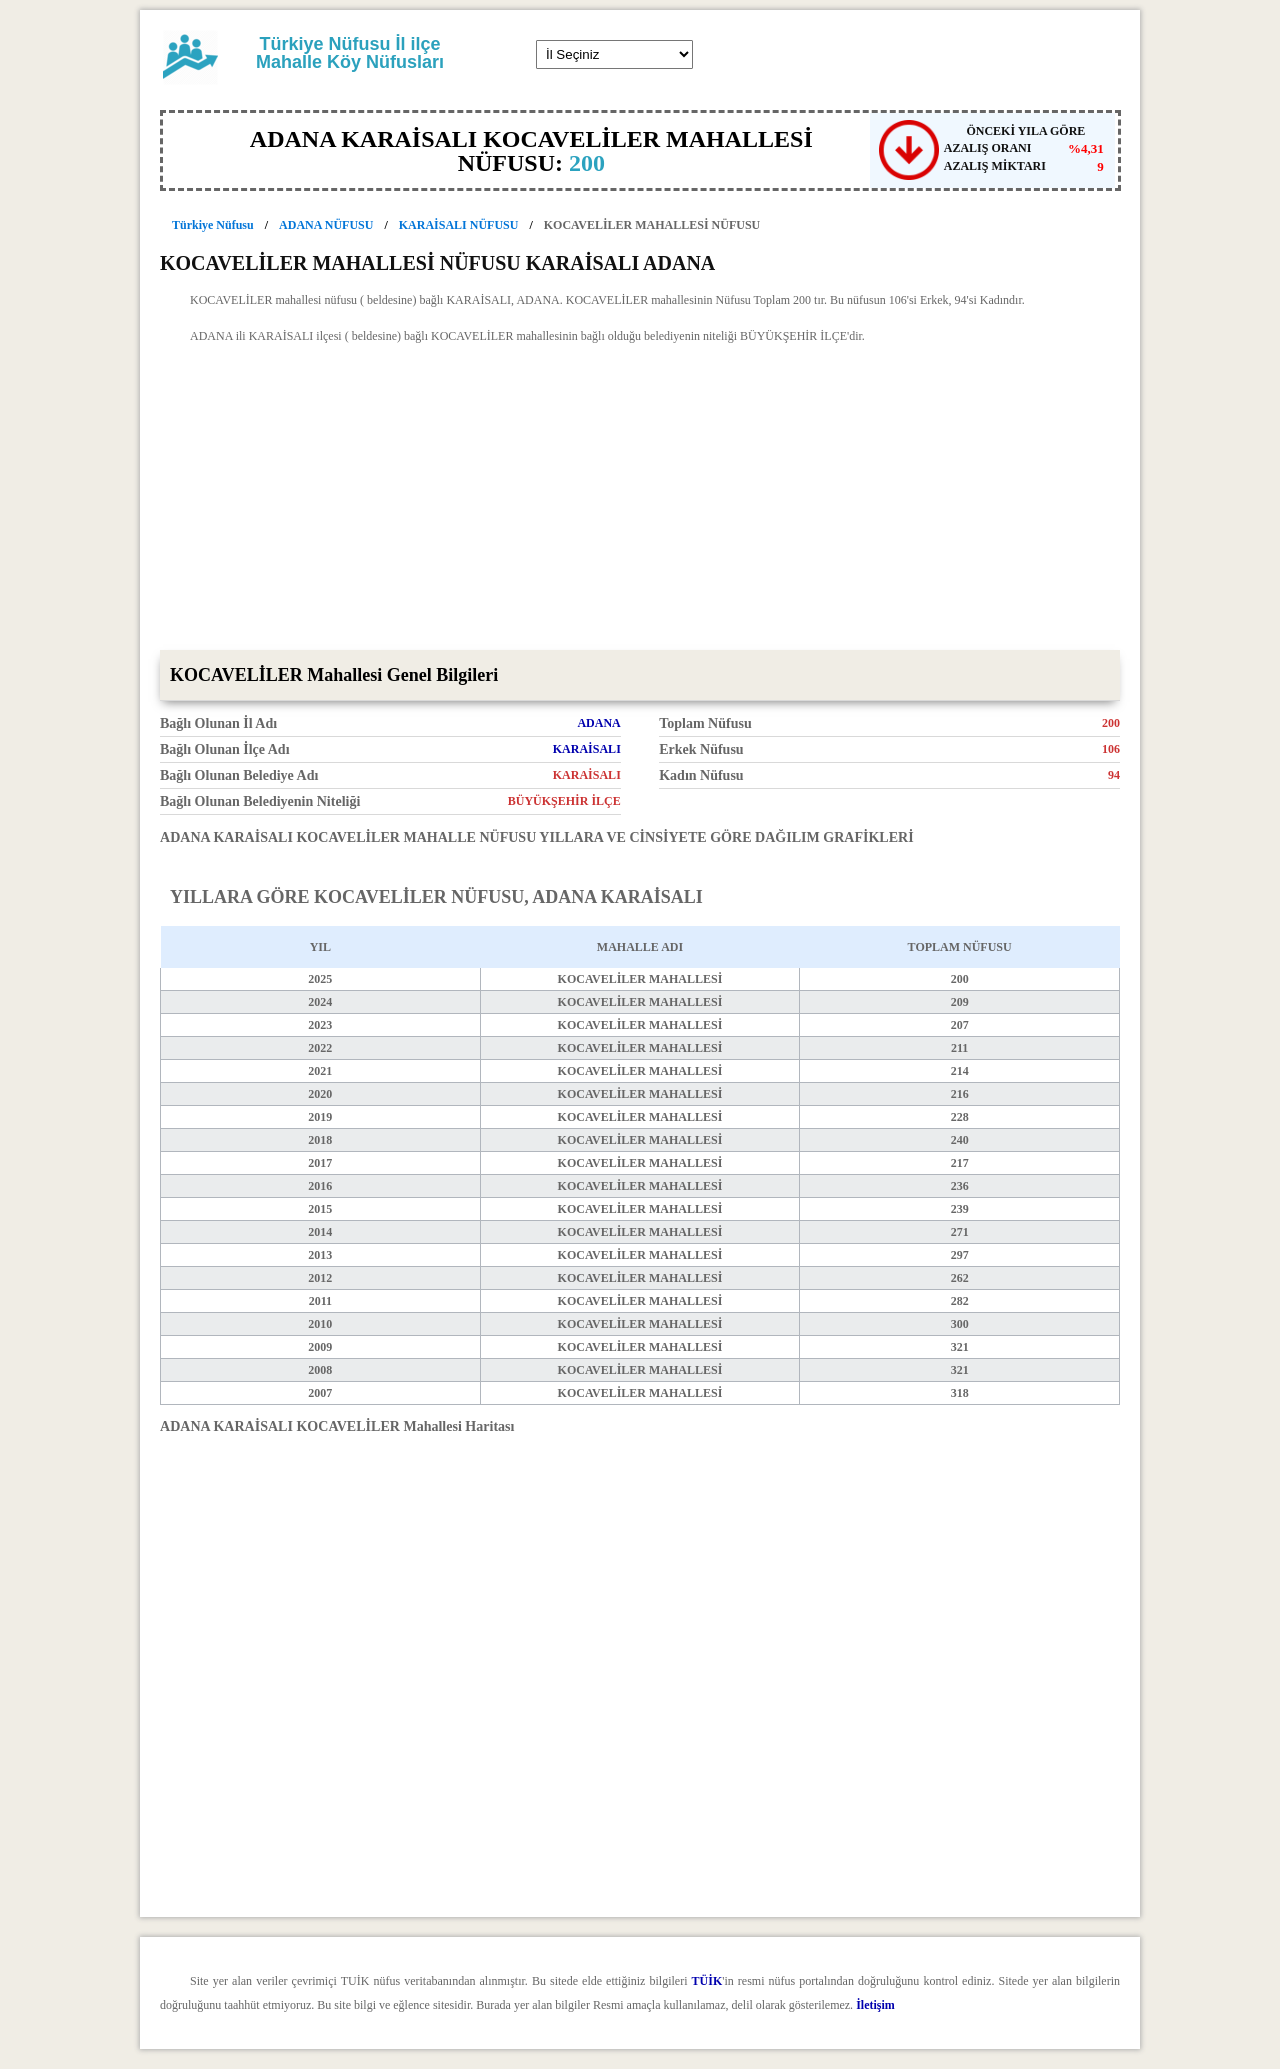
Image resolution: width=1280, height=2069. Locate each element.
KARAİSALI (587, 749)
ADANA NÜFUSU (326, 225)
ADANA (598, 723)
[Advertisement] (640, 500)
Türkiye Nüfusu (213, 225)
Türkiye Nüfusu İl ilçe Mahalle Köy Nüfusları (350, 53)
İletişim (875, 2005)
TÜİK (707, 1981)
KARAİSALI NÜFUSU (459, 225)
